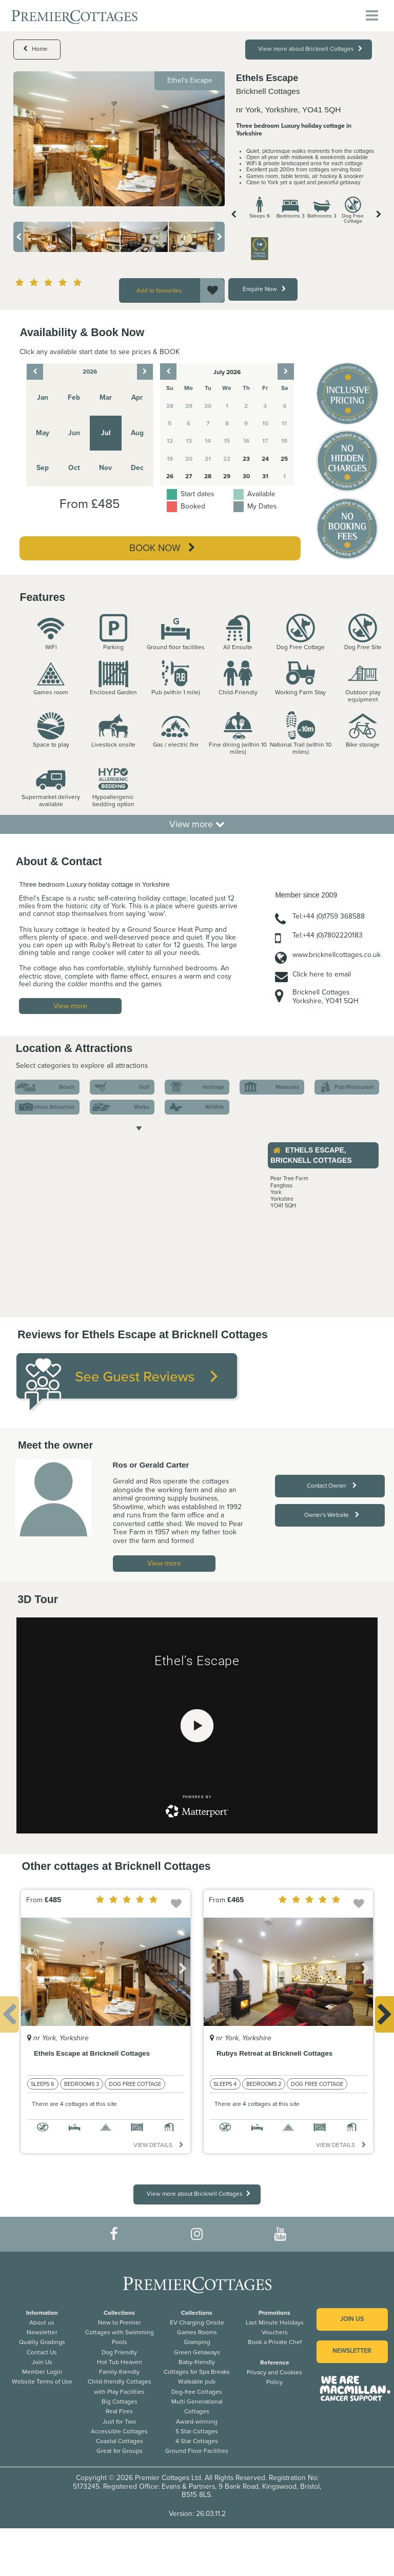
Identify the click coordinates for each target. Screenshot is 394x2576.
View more (197, 824)
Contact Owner (332, 1485)
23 (246, 458)
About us (41, 2322)
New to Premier (119, 2322)
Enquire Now (264, 288)
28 (207, 476)
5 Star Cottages (196, 2431)
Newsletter (42, 2332)
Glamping (197, 2342)
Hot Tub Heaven (119, 2362)
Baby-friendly (197, 2362)
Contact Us (42, 2352)
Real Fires (119, 2411)
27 (188, 476)
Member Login (42, 2371)
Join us (352, 2319)
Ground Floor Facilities (196, 2450)
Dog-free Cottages (196, 2391)
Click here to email (321, 974)
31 (265, 476)
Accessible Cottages (119, 2431)
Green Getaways (197, 2352)
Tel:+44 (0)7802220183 (327, 935)
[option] (119, 138)
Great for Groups (119, 2450)
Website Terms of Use (42, 2381)
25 (284, 458)
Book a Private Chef (275, 2342)
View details (158, 2145)
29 (226, 476)
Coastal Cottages (119, 2441)
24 (265, 458)
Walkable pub (196, 2381)
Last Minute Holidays (275, 2322)
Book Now (162, 548)
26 (169, 476)
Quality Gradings (42, 2342)
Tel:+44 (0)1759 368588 (328, 916)
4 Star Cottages (196, 2441)
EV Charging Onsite (197, 2322)
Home (35, 48)
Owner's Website (331, 1514)
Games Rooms (197, 2332)
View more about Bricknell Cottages (310, 48)
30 (246, 476)
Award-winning (197, 2421)
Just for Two (119, 2421)
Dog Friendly (119, 2352)
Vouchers (275, 2332)
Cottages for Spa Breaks (197, 2371)
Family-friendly (119, 2371)
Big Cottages (119, 2401)
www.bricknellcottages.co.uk (336, 954)
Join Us (42, 2362)
